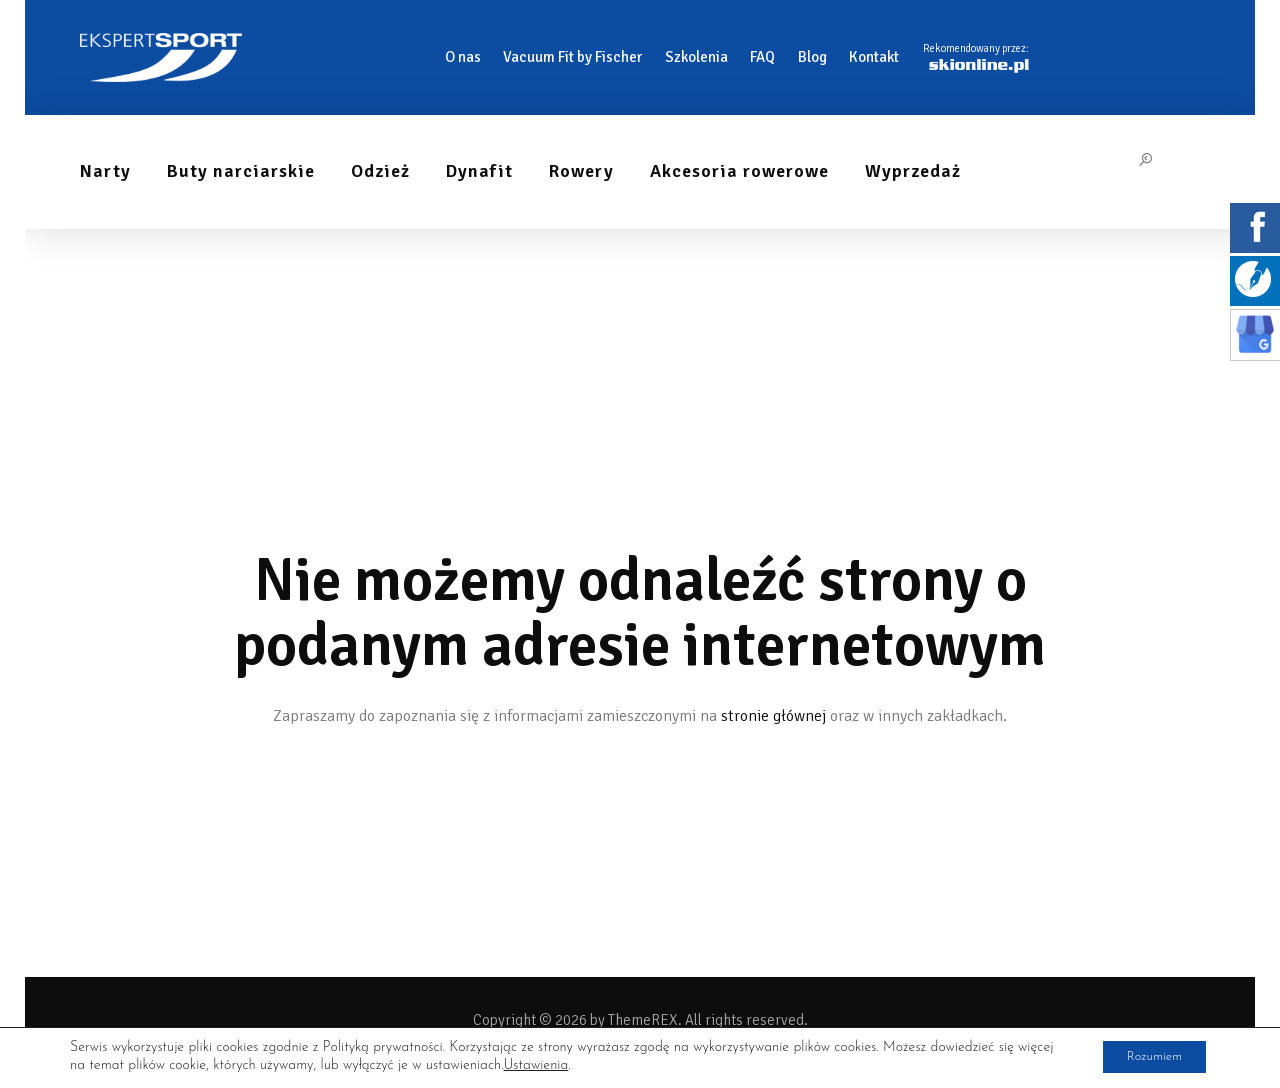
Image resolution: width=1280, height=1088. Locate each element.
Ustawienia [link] (575, 1065)
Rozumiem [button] (1145, 1056)
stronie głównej (773, 716)
